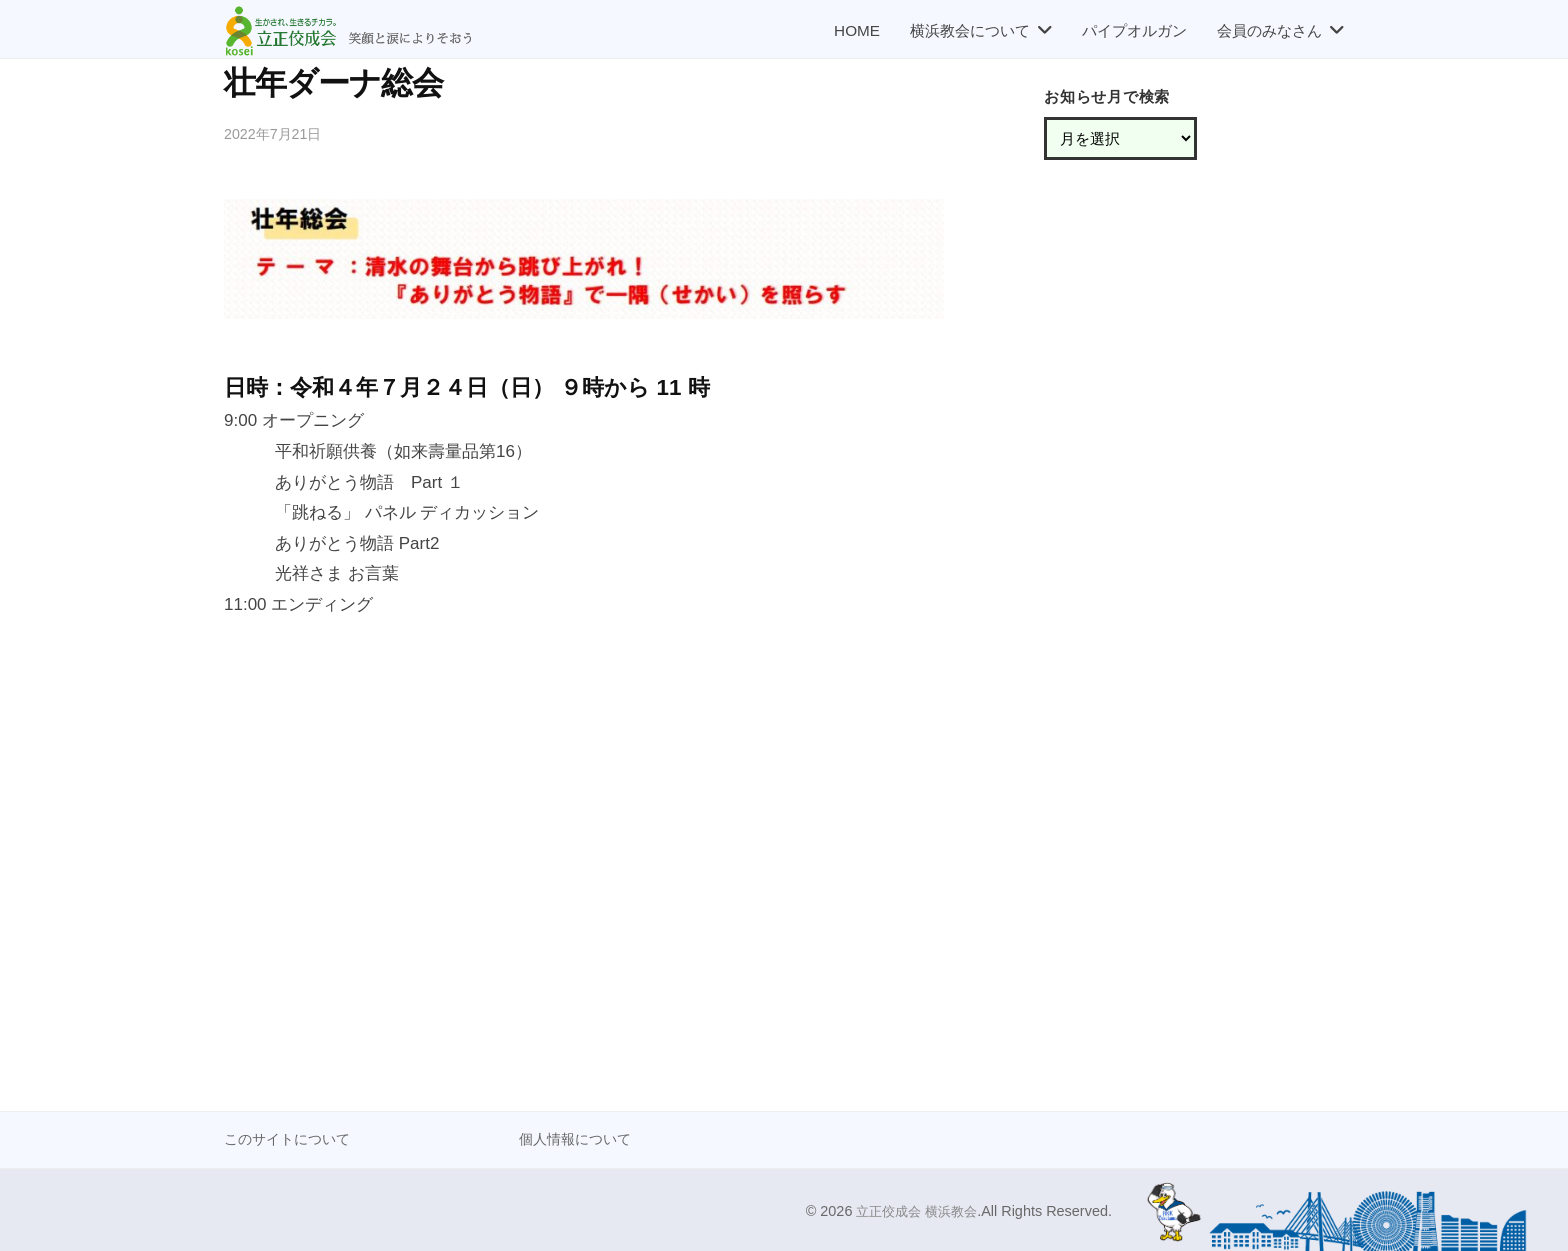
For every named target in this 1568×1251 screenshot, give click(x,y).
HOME (857, 30)
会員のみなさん (1269, 30)
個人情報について (579, 1138)
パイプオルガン (1134, 30)
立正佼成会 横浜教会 (912, 1210)
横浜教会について (970, 30)
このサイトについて (291, 1138)
